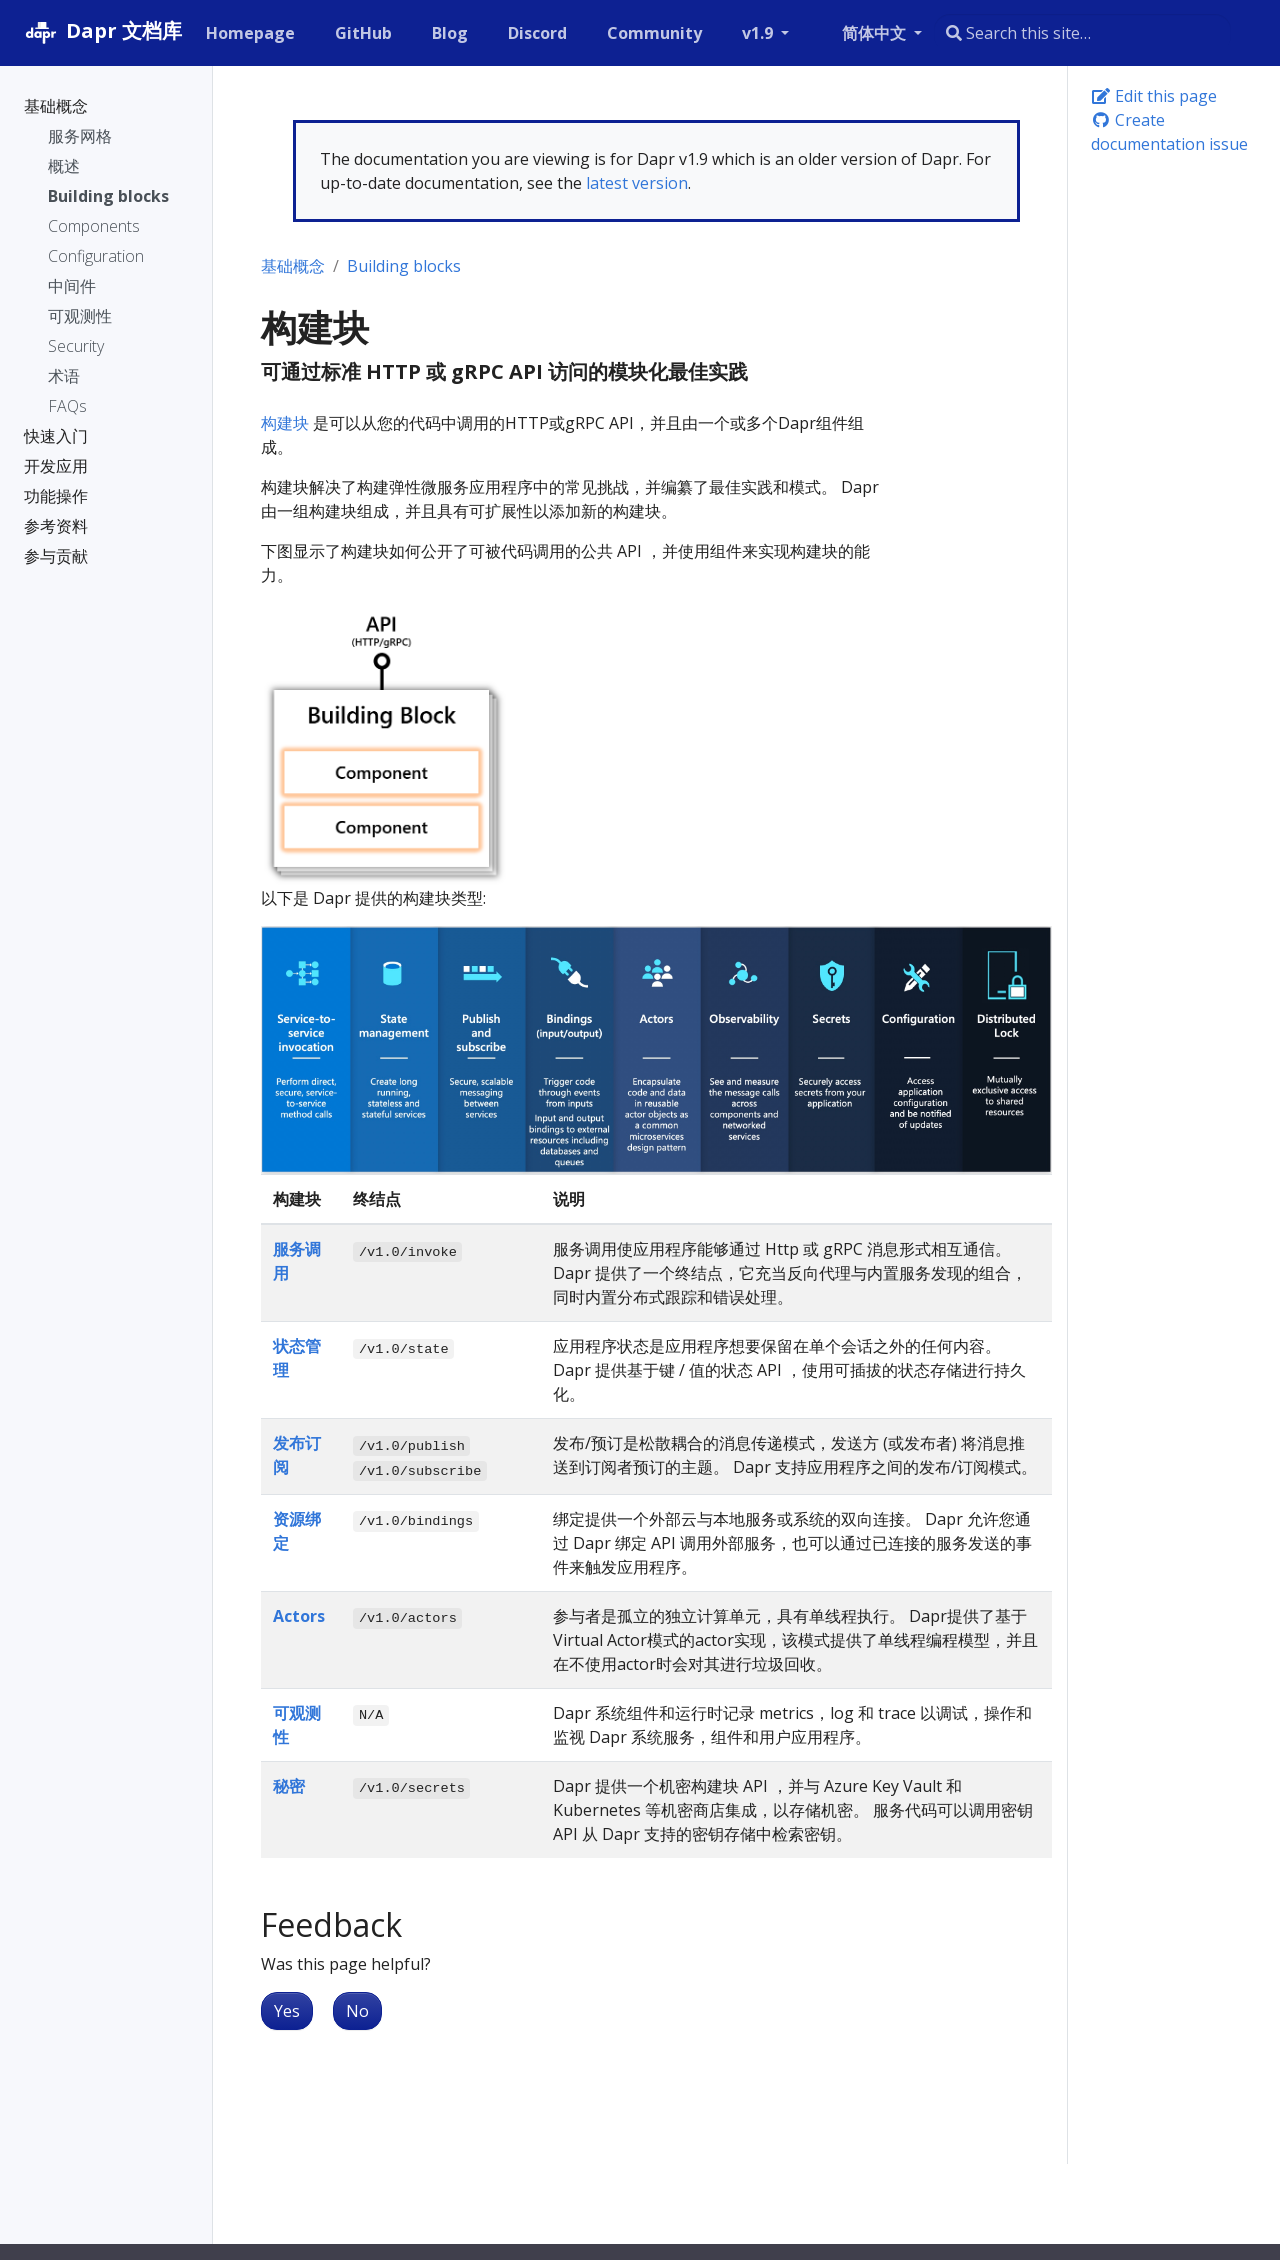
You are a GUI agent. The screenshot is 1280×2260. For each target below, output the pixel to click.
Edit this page (1154, 96)
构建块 (285, 423)
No (357, 2011)
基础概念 (293, 266)
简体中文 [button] (876, 33)
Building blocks (404, 266)
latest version (637, 183)
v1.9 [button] (759, 33)
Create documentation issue (1169, 132)
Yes (287, 2011)
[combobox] (1082, 33)
